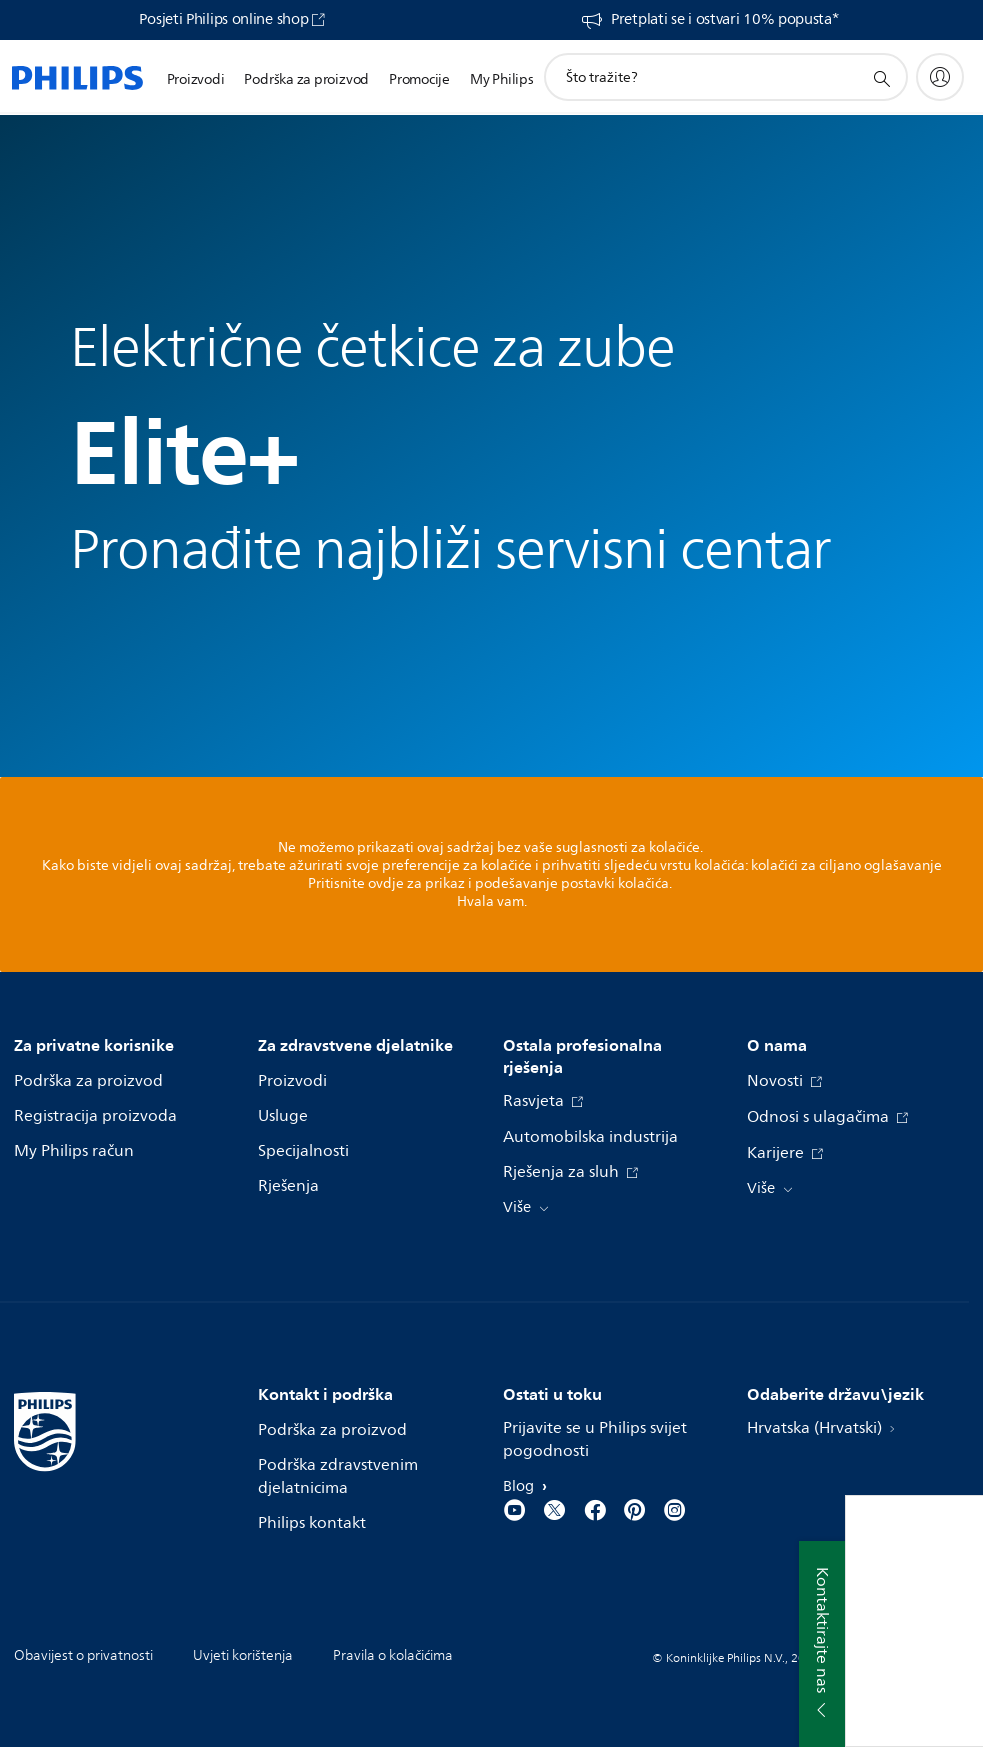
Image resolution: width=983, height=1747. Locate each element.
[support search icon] (881, 78)
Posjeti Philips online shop (223, 20)
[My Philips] (940, 77)
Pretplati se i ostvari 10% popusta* (725, 20)
